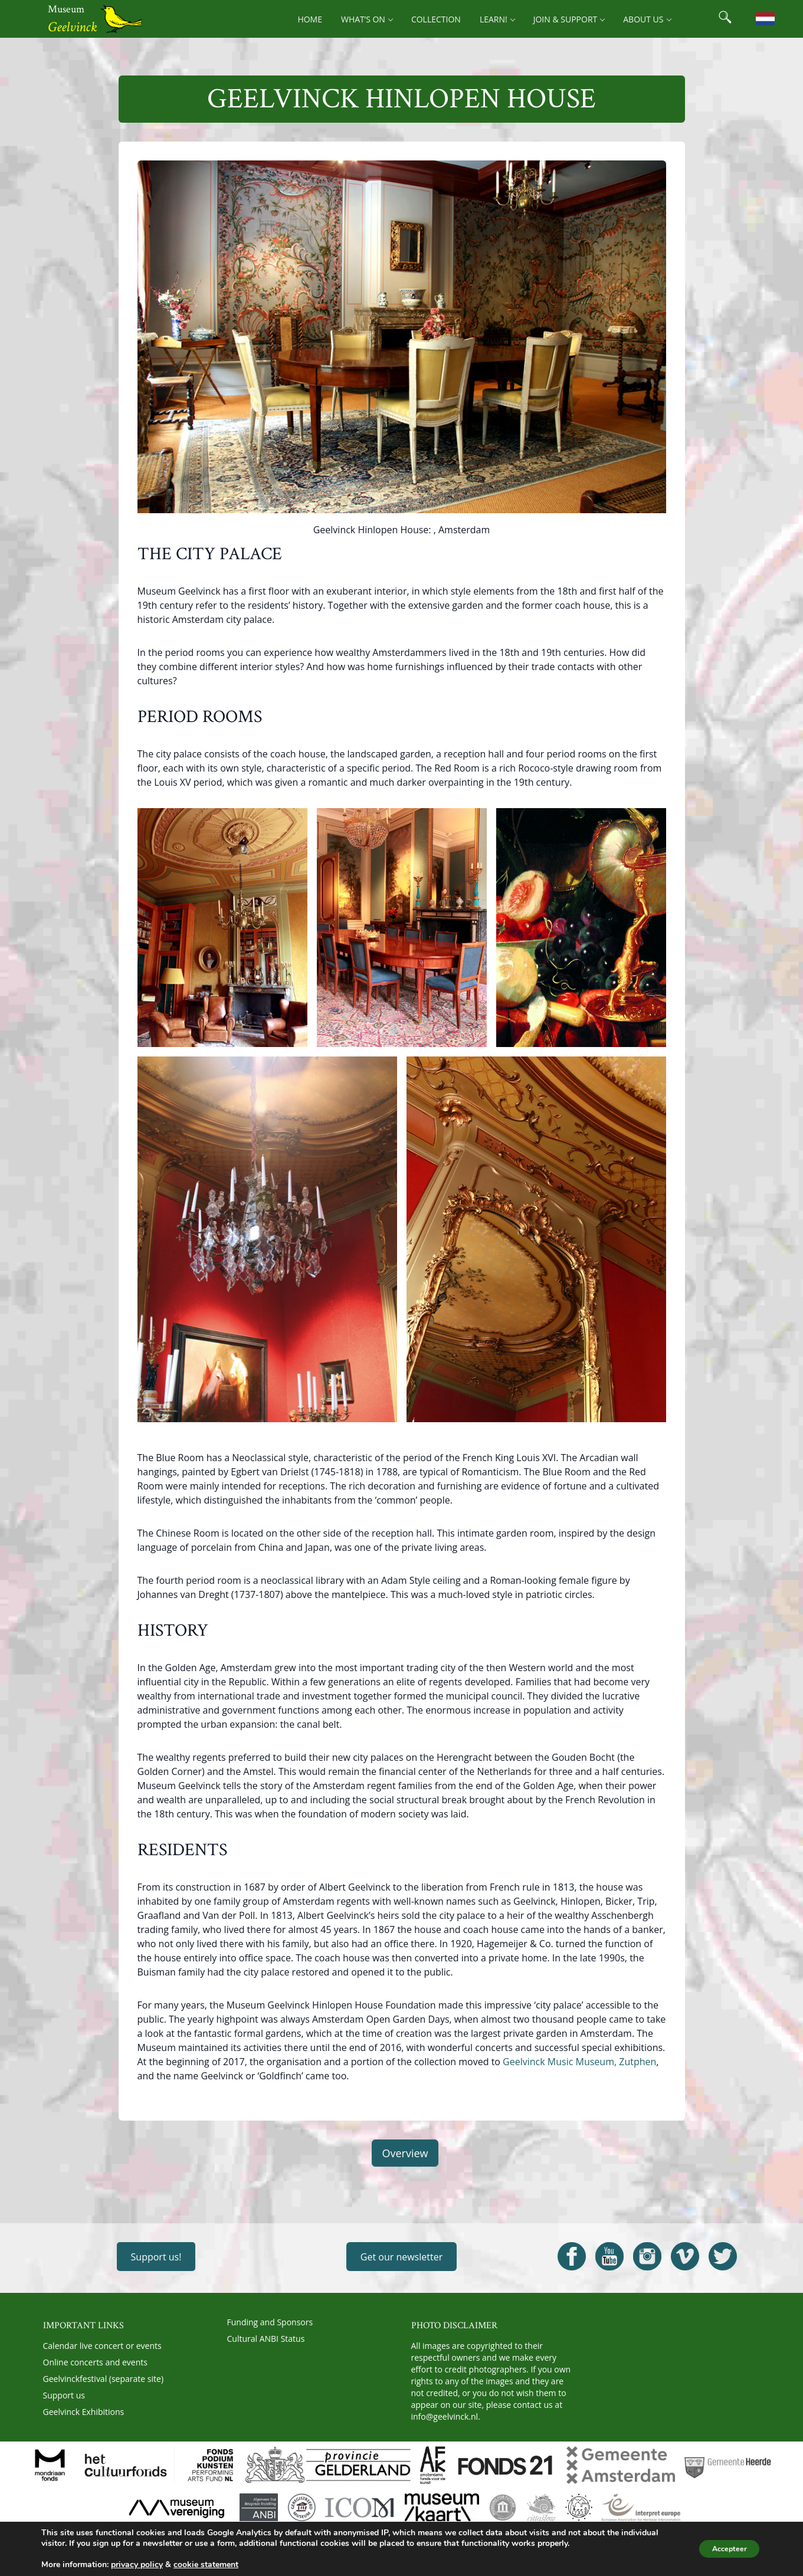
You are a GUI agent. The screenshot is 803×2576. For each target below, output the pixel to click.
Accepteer (723, 2548)
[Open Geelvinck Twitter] (723, 2256)
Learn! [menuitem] (497, 19)
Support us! (156, 2256)
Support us (64, 2395)
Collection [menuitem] (436, 19)
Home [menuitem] (309, 19)
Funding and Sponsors (270, 2322)
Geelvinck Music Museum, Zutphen (579, 2061)
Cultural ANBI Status (266, 2338)
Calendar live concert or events (102, 2345)
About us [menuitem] (646, 19)
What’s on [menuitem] (366, 19)
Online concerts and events (95, 2362)
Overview (405, 2153)
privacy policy (137, 2564)
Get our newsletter (401, 2256)
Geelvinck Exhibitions (83, 2411)
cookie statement (205, 2564)
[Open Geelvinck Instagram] (647, 2256)
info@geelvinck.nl (444, 2416)
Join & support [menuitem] (569, 19)
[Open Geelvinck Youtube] (609, 2256)
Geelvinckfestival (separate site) (103, 2378)
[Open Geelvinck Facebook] (572, 2256)
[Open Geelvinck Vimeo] (685, 2256)
